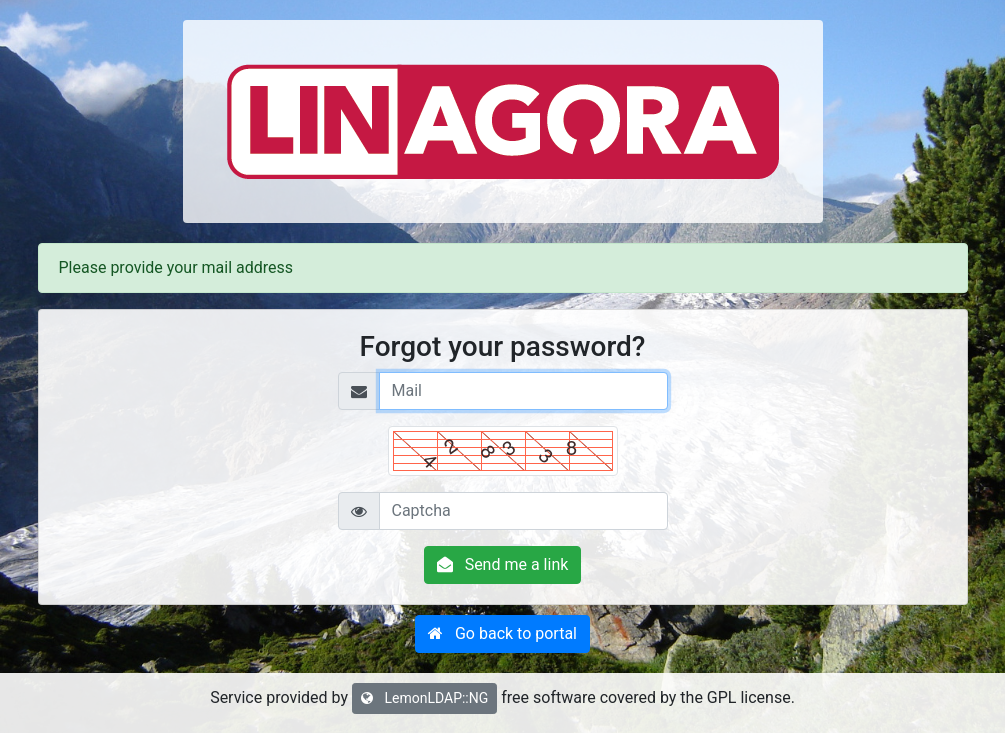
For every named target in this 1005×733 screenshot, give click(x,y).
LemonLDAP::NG (424, 698)
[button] (502, 634)
